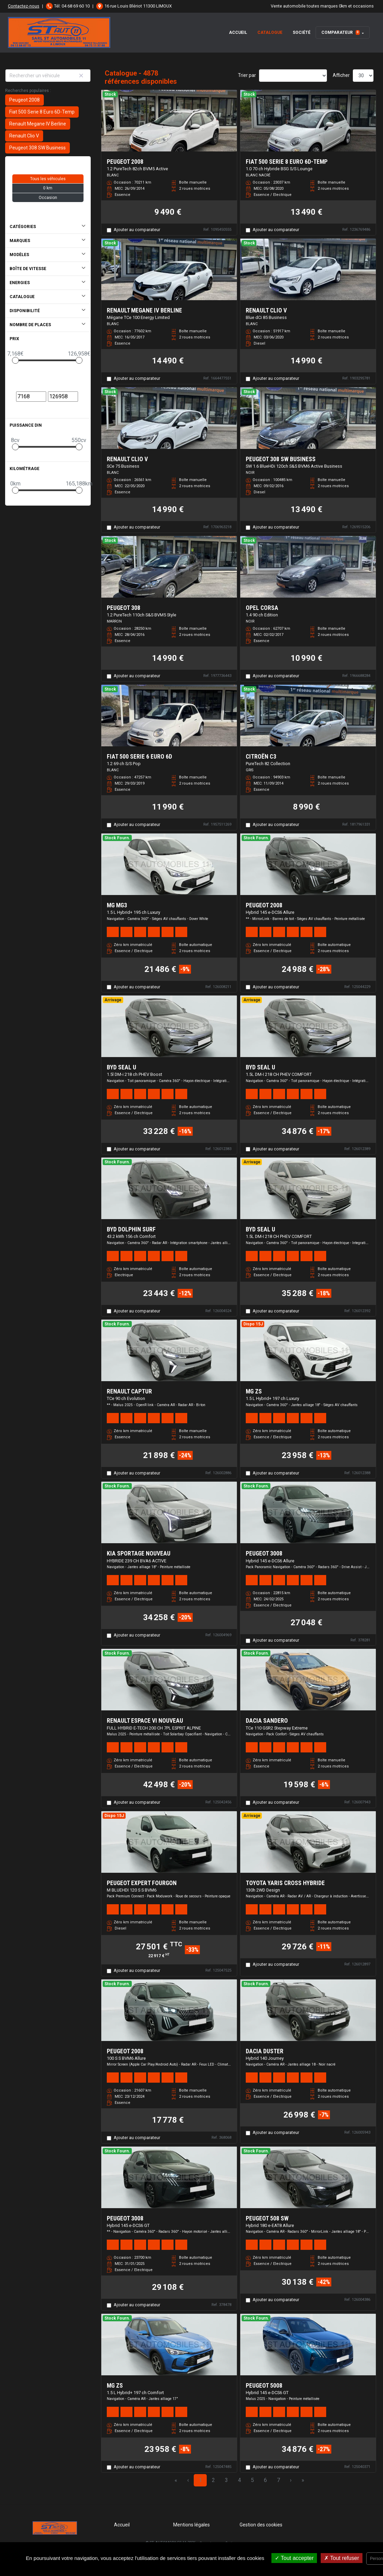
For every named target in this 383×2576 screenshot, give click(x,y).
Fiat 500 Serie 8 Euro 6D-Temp (42, 112)
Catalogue (269, 32)
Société (301, 32)
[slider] (15, 360)
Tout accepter (294, 2558)
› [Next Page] (291, 2480)
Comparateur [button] (340, 32)
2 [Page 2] (213, 2480)
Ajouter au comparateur (137, 229)
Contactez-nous (23, 6)
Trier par (247, 75)
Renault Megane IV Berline (37, 123)
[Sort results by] (293, 75)
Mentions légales (191, 2524)
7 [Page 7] (278, 2480)
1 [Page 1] (200, 2480)
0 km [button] (47, 188)
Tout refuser (341, 2558)
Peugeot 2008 (24, 100)
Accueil (238, 32)
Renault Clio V (24, 135)
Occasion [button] (48, 197)
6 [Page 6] (265, 2480)
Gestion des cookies (261, 2524)
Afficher (341, 75)
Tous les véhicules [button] (48, 178)
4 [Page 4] (239, 2480)
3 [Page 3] (226, 2480)
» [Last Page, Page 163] (303, 2480)
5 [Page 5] (252, 2480)
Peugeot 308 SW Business (37, 147)
